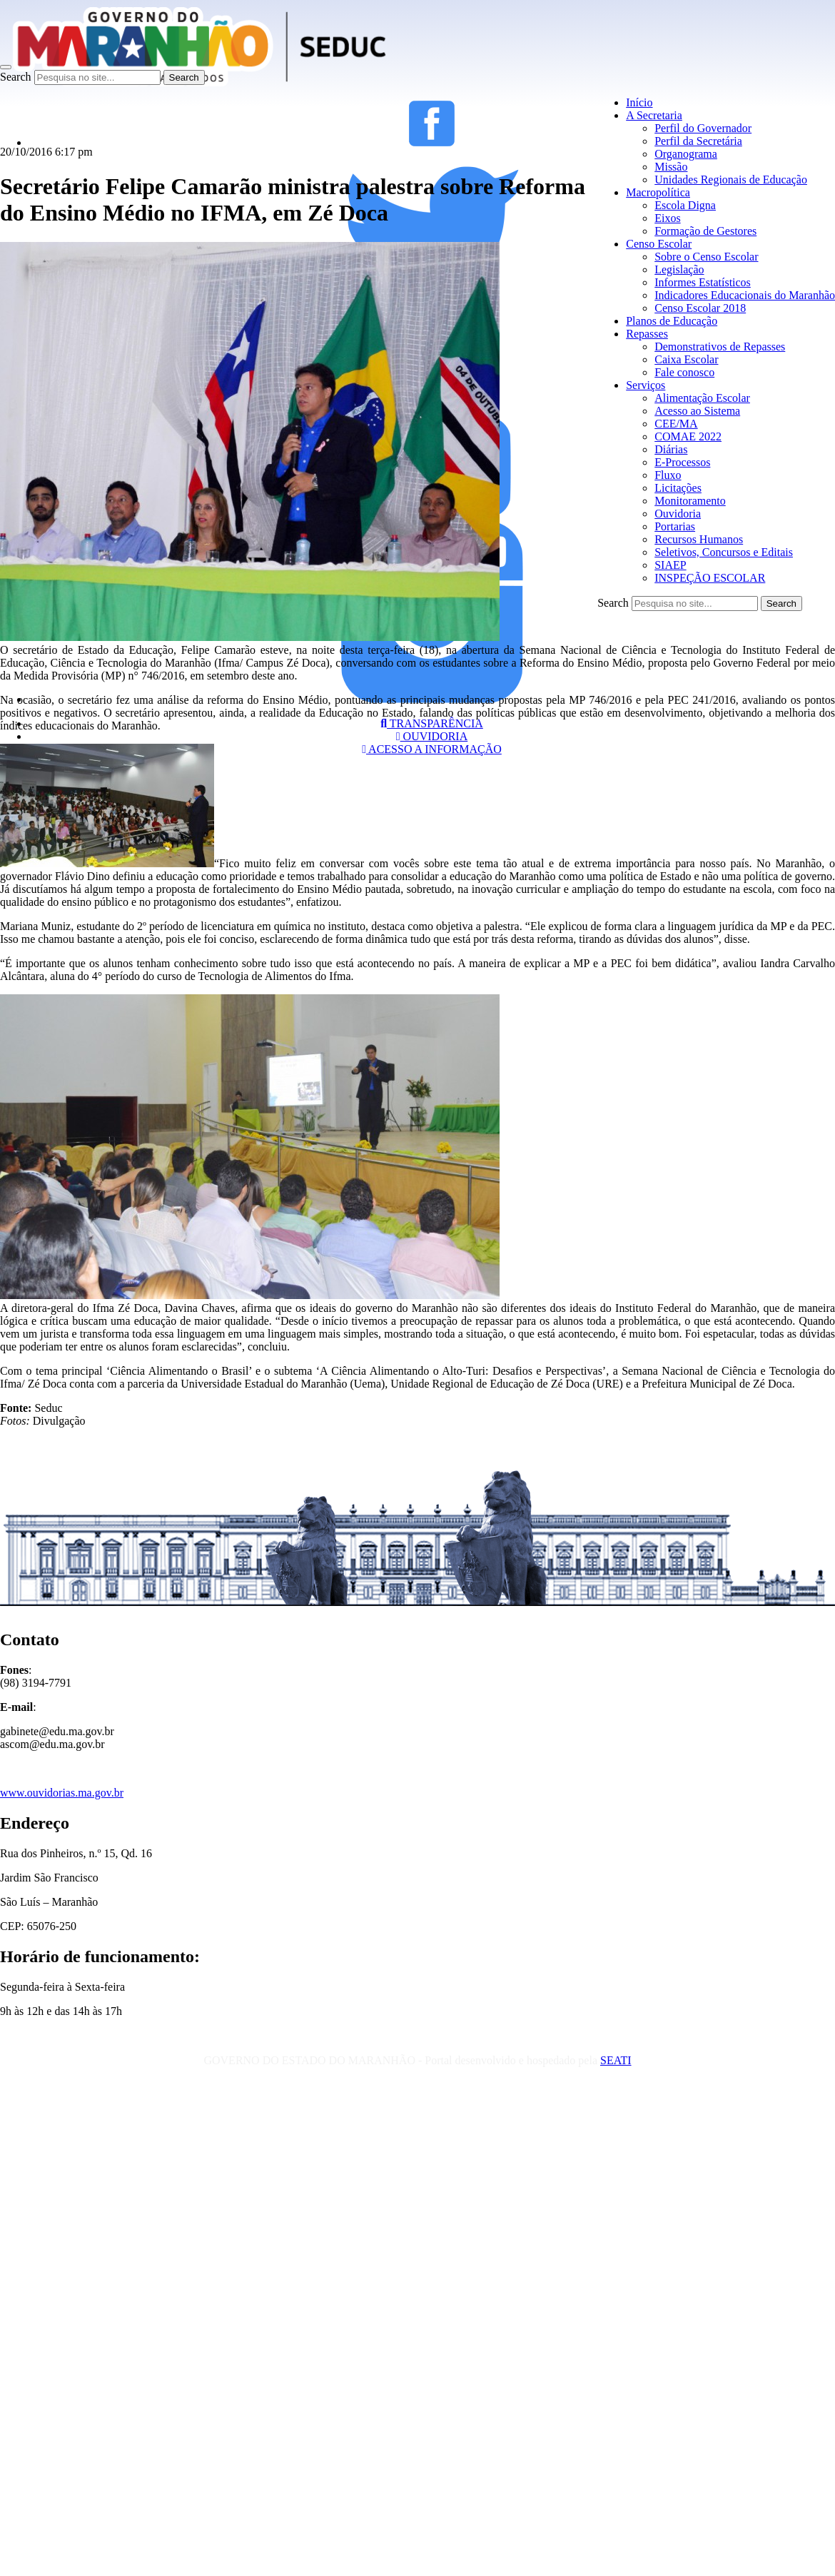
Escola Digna (685, 205)
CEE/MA (675, 424)
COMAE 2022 (688, 436)
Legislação (679, 269)
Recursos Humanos (698, 539)
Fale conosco (684, 372)
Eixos (667, 218)
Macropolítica (658, 192)
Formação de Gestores (705, 231)
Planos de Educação (671, 321)
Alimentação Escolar (702, 398)
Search (15, 77)
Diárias (670, 449)
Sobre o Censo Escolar (706, 257)
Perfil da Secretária (698, 141)
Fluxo (667, 475)
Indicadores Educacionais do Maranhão (744, 295)
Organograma (685, 154)
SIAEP (670, 565)
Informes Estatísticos (702, 282)
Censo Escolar (659, 244)
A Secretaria (654, 115)
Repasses (647, 334)
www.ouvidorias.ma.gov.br (61, 1793)
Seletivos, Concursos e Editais (723, 552)
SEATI (616, 2060)
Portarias (674, 526)
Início (639, 102)
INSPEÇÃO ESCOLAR (709, 578)
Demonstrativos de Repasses (719, 346)
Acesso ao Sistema (697, 411)
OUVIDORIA (432, 736)
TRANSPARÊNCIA (431, 723)
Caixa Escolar (686, 359)
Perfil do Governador (703, 128)
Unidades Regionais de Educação (730, 179)
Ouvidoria (677, 513)
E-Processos (682, 462)
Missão (670, 167)
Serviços (645, 385)
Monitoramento (690, 501)
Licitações (678, 488)
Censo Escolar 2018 (700, 308)
